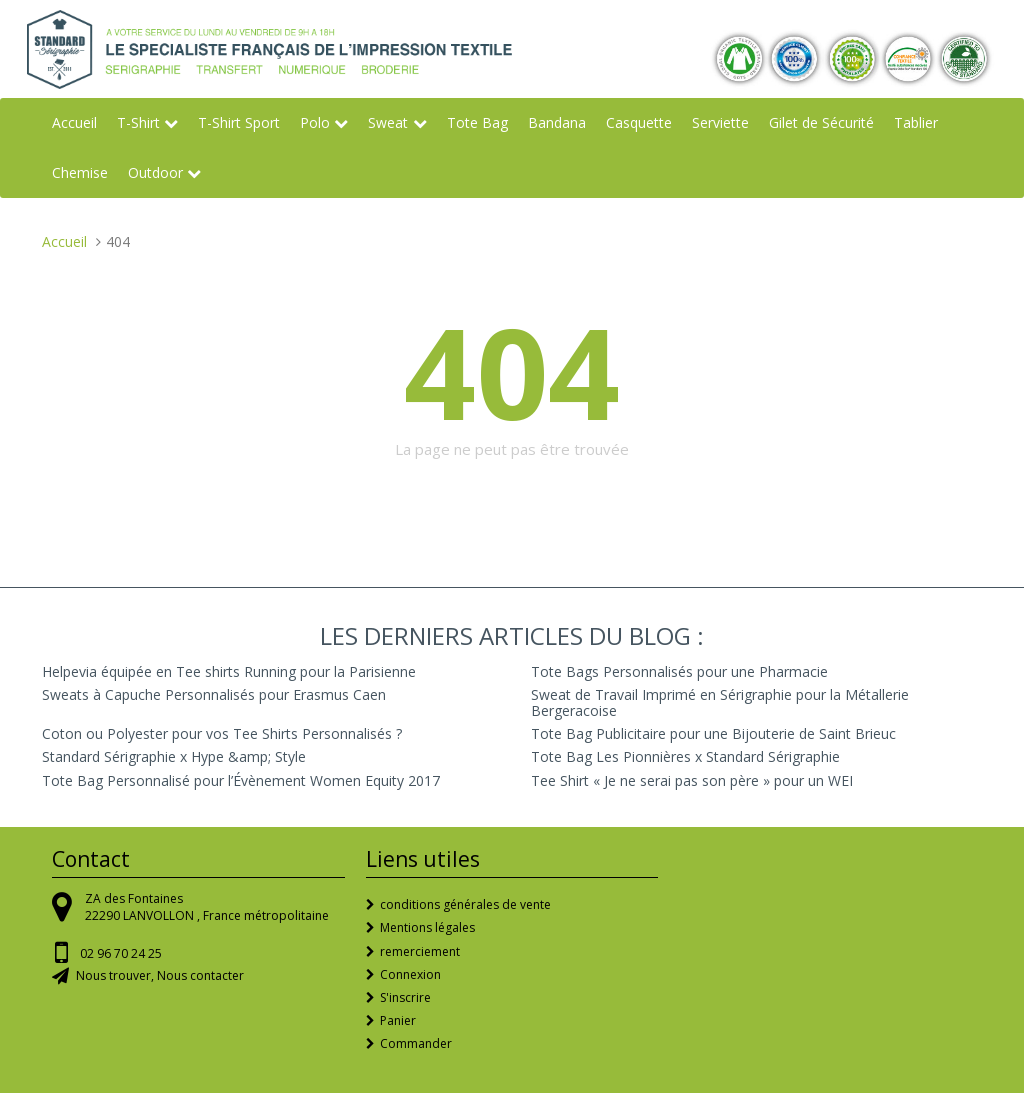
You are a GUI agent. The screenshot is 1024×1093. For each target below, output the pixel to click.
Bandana (557, 122)
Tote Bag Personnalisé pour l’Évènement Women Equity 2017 (241, 780)
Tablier (916, 122)
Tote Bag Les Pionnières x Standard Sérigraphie (685, 756)
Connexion (410, 974)
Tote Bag (477, 122)
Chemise (80, 172)
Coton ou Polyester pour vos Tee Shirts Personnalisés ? (222, 733)
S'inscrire (405, 997)
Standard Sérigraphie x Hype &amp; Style (174, 756)
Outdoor (155, 172)
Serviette (720, 122)
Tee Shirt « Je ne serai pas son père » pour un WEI (692, 780)
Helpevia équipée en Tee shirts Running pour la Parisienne (229, 671)
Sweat (388, 122)
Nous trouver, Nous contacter (160, 975)
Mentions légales (427, 927)
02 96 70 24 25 (121, 953)
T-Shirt (138, 122)
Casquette (639, 122)
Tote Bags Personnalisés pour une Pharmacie (679, 671)
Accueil (74, 122)
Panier (398, 1020)
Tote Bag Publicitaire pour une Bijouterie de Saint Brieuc (713, 733)
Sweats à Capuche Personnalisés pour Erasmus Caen (214, 694)
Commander (416, 1043)
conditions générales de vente (465, 904)
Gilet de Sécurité (821, 122)
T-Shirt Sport (239, 122)
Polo (315, 122)
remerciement (420, 951)
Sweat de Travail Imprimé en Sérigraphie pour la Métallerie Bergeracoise (720, 702)
